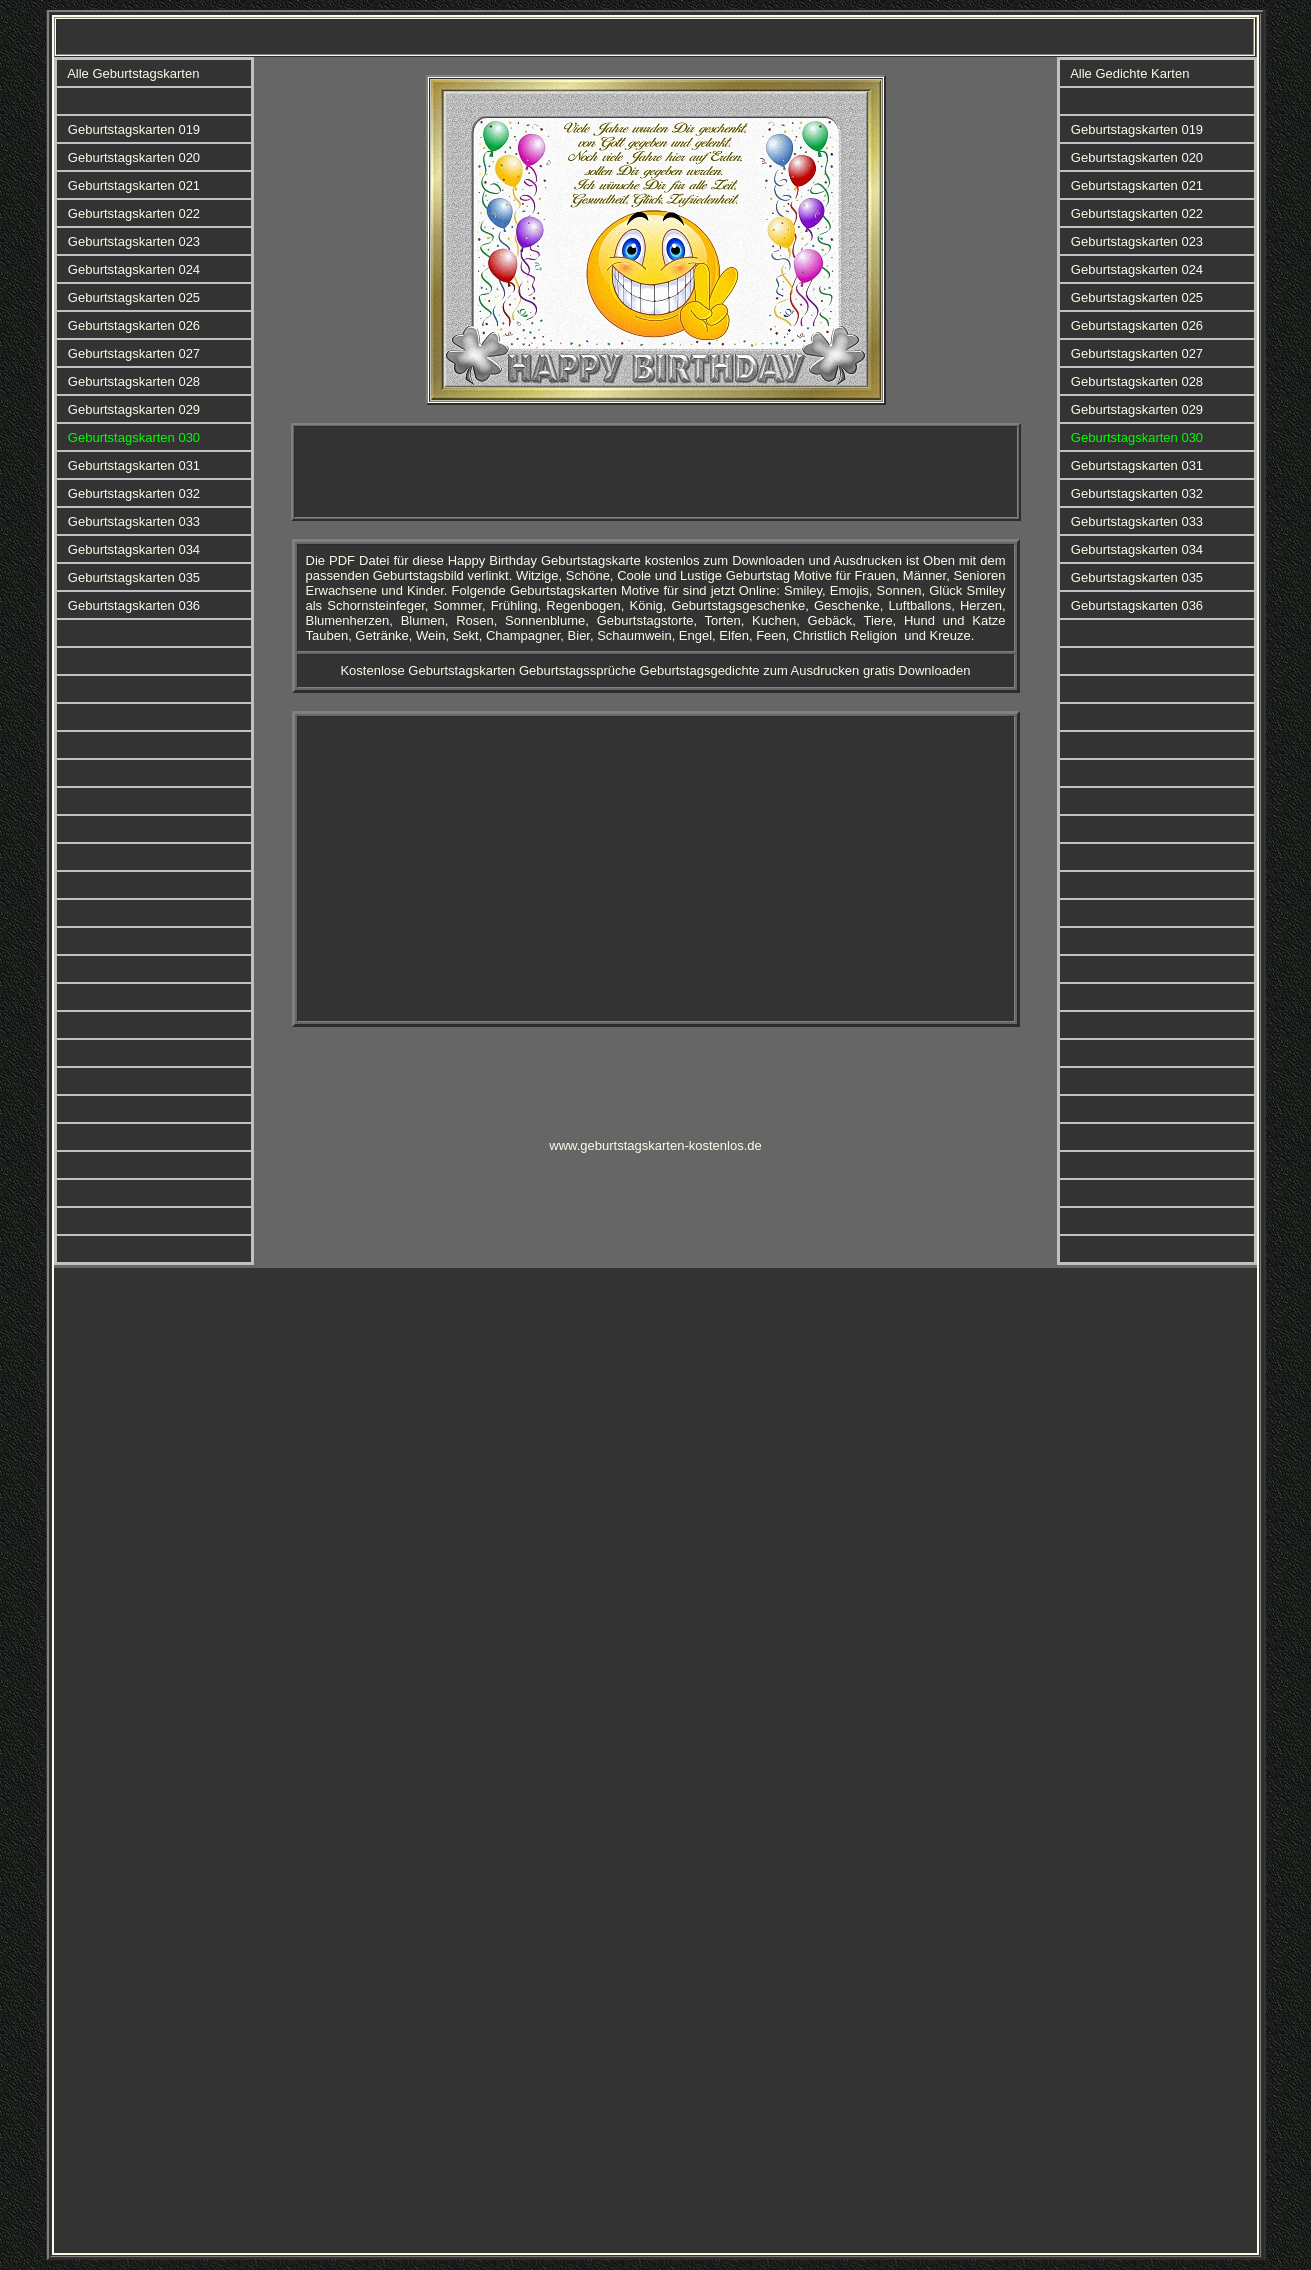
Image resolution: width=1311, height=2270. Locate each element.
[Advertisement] (656, 472)
